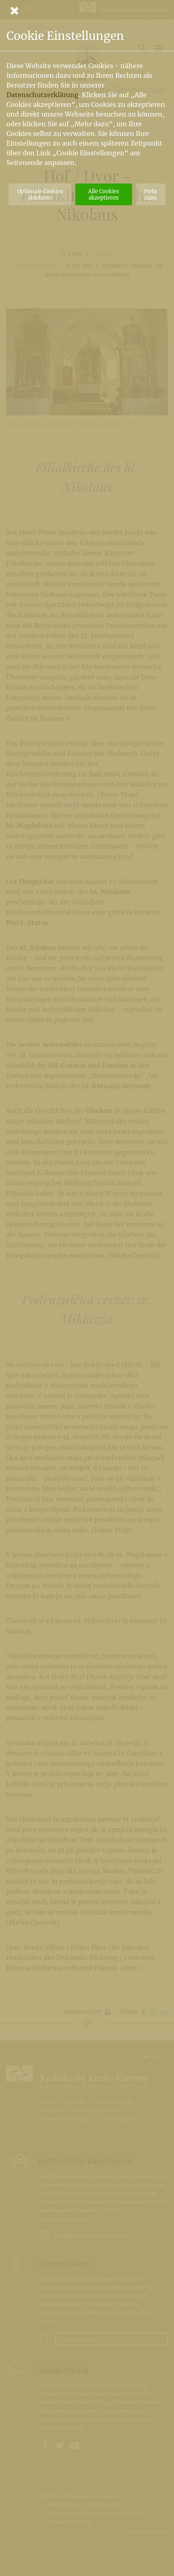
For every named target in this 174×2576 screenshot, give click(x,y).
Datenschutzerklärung (42, 95)
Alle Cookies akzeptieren (103, 194)
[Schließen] (87, 10)
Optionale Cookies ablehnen (40, 194)
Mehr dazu (150, 194)
